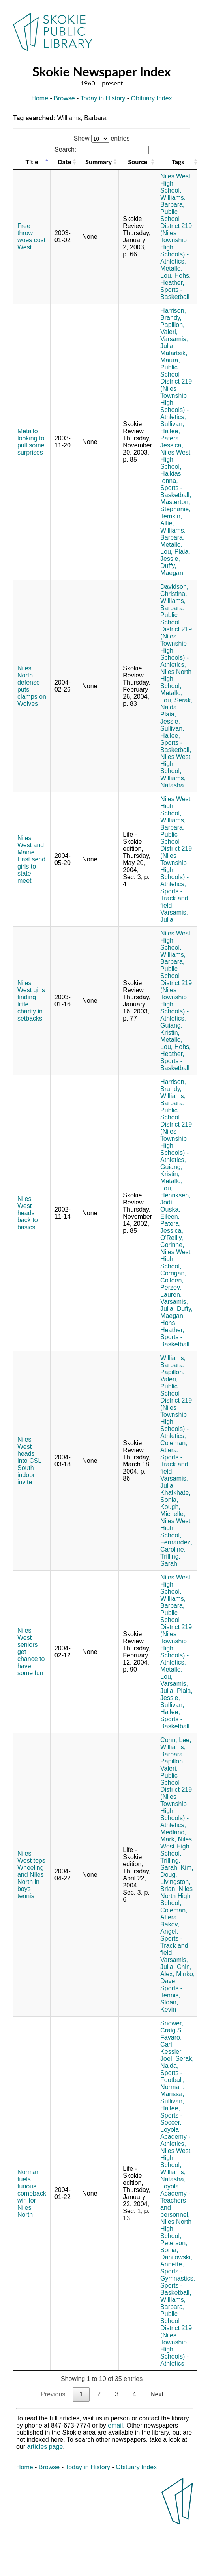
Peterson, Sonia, (173, 2246)
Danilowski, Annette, (176, 2261)
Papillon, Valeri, (172, 328)
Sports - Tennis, (171, 1992)
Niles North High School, (176, 1896)
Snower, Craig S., (172, 2027)
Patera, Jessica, (171, 442)
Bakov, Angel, (169, 1928)
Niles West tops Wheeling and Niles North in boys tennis (31, 1874)
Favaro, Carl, (171, 2041)
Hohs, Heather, (175, 279)
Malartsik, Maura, (173, 357)
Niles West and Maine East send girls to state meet (31, 859)
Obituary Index (151, 98)
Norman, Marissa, (172, 2090)
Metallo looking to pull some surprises (31, 442)
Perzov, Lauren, (171, 1291)
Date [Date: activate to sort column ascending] (64, 161)
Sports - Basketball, (175, 491)
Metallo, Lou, (171, 272)
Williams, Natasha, (173, 2176)
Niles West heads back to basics (27, 1212)
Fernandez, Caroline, (176, 1546)
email (115, 2425)
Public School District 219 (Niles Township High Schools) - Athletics (176, 2339)
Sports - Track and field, (174, 898)
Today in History (103, 98)
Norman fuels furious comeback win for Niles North (31, 2193)
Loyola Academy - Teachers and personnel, (175, 2200)
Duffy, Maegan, (176, 1312)
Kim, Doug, (176, 1871)
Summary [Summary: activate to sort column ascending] (98, 161)
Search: (101, 149)
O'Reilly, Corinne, (172, 1241)
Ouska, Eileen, (170, 1213)
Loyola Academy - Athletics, (175, 2136)
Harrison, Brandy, (173, 314)
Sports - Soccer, (171, 2119)
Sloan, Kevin (169, 2006)
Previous (53, 2394)
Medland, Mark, (173, 1836)
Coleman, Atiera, (173, 1446)
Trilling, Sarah (170, 1560)
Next (156, 2394)
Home (39, 98)
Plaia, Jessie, (175, 555)
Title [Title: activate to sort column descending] (31, 161)
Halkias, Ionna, (171, 477)
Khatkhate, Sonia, (175, 1496)
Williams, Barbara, (173, 201)
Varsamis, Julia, (174, 342)
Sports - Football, (172, 2076)
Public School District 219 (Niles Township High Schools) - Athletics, (176, 236)
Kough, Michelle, (172, 1510)
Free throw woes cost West (31, 237)
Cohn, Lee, (175, 1740)
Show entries (102, 138)
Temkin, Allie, (171, 520)
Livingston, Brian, (175, 1885)
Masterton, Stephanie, (175, 505)
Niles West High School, (176, 1846)
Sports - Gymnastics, (177, 2275)
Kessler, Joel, (171, 2055)
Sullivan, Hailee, (172, 427)
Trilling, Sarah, (170, 1864)
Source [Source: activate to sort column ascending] (137, 161)
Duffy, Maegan (171, 569)
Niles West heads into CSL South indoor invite (29, 1460)
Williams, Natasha (173, 782)
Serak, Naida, (176, 704)
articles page (45, 2446)
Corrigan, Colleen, (173, 1277)
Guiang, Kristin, (171, 1029)
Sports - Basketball (174, 293)
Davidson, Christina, (174, 590)
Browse (64, 98)
